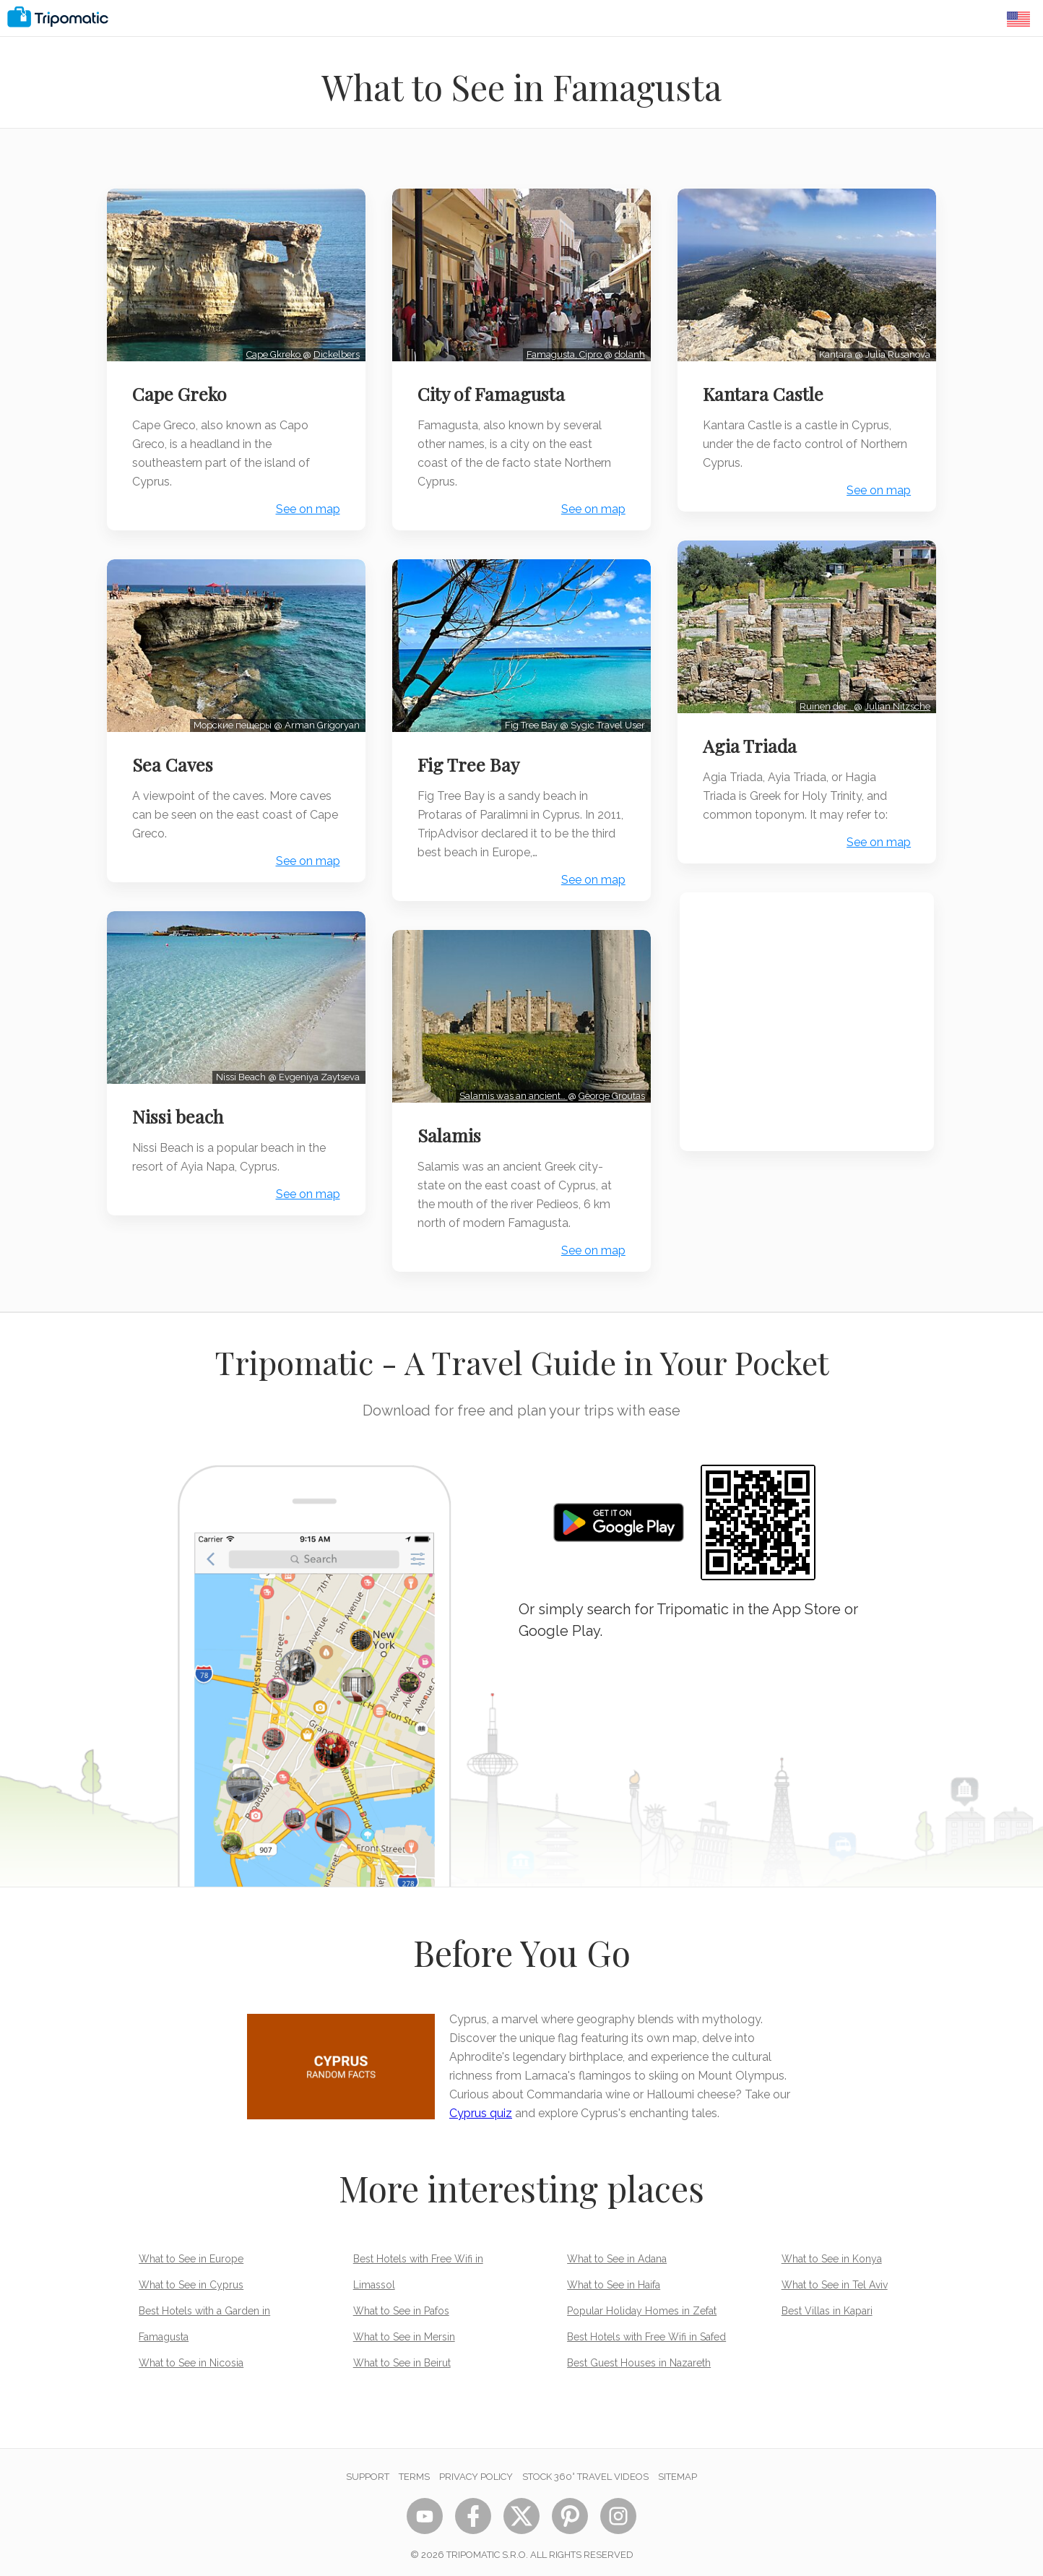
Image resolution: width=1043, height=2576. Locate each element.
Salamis (451, 1128)
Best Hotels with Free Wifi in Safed (646, 2329)
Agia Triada (752, 740)
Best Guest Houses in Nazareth (639, 2355)
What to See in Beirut (402, 2355)
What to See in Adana (617, 2251)
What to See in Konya (832, 2251)
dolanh (628, 352)
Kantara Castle (765, 391)
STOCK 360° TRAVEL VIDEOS (585, 2469)
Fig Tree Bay (471, 759)
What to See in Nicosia (191, 2355)
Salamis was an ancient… (511, 1088)
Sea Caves (174, 759)
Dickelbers (334, 352)
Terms (414, 2469)
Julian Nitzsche (895, 701)
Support (367, 2469)
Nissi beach (179, 1109)
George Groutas (609, 1088)
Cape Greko (181, 391)
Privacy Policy (476, 2469)
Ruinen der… (824, 701)
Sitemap (677, 2469)
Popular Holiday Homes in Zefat (642, 2303)
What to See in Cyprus (191, 2277)
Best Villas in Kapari (827, 2303)
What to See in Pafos (401, 2303)
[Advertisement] (807, 1017)
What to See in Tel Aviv (835, 2277)
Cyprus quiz (480, 2106)
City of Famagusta (493, 391)
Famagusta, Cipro (563, 352)
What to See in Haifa (613, 2277)
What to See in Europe (191, 2251)
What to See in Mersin (404, 2329)
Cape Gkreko (272, 352)
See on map (306, 507)
